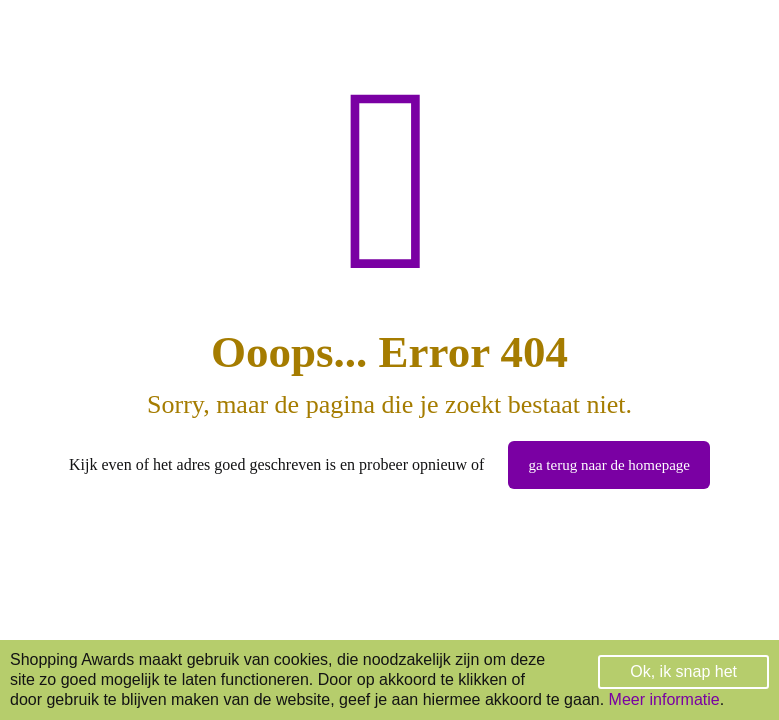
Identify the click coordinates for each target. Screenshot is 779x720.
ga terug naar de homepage (609, 465)
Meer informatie (664, 699)
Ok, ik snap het (683, 671)
